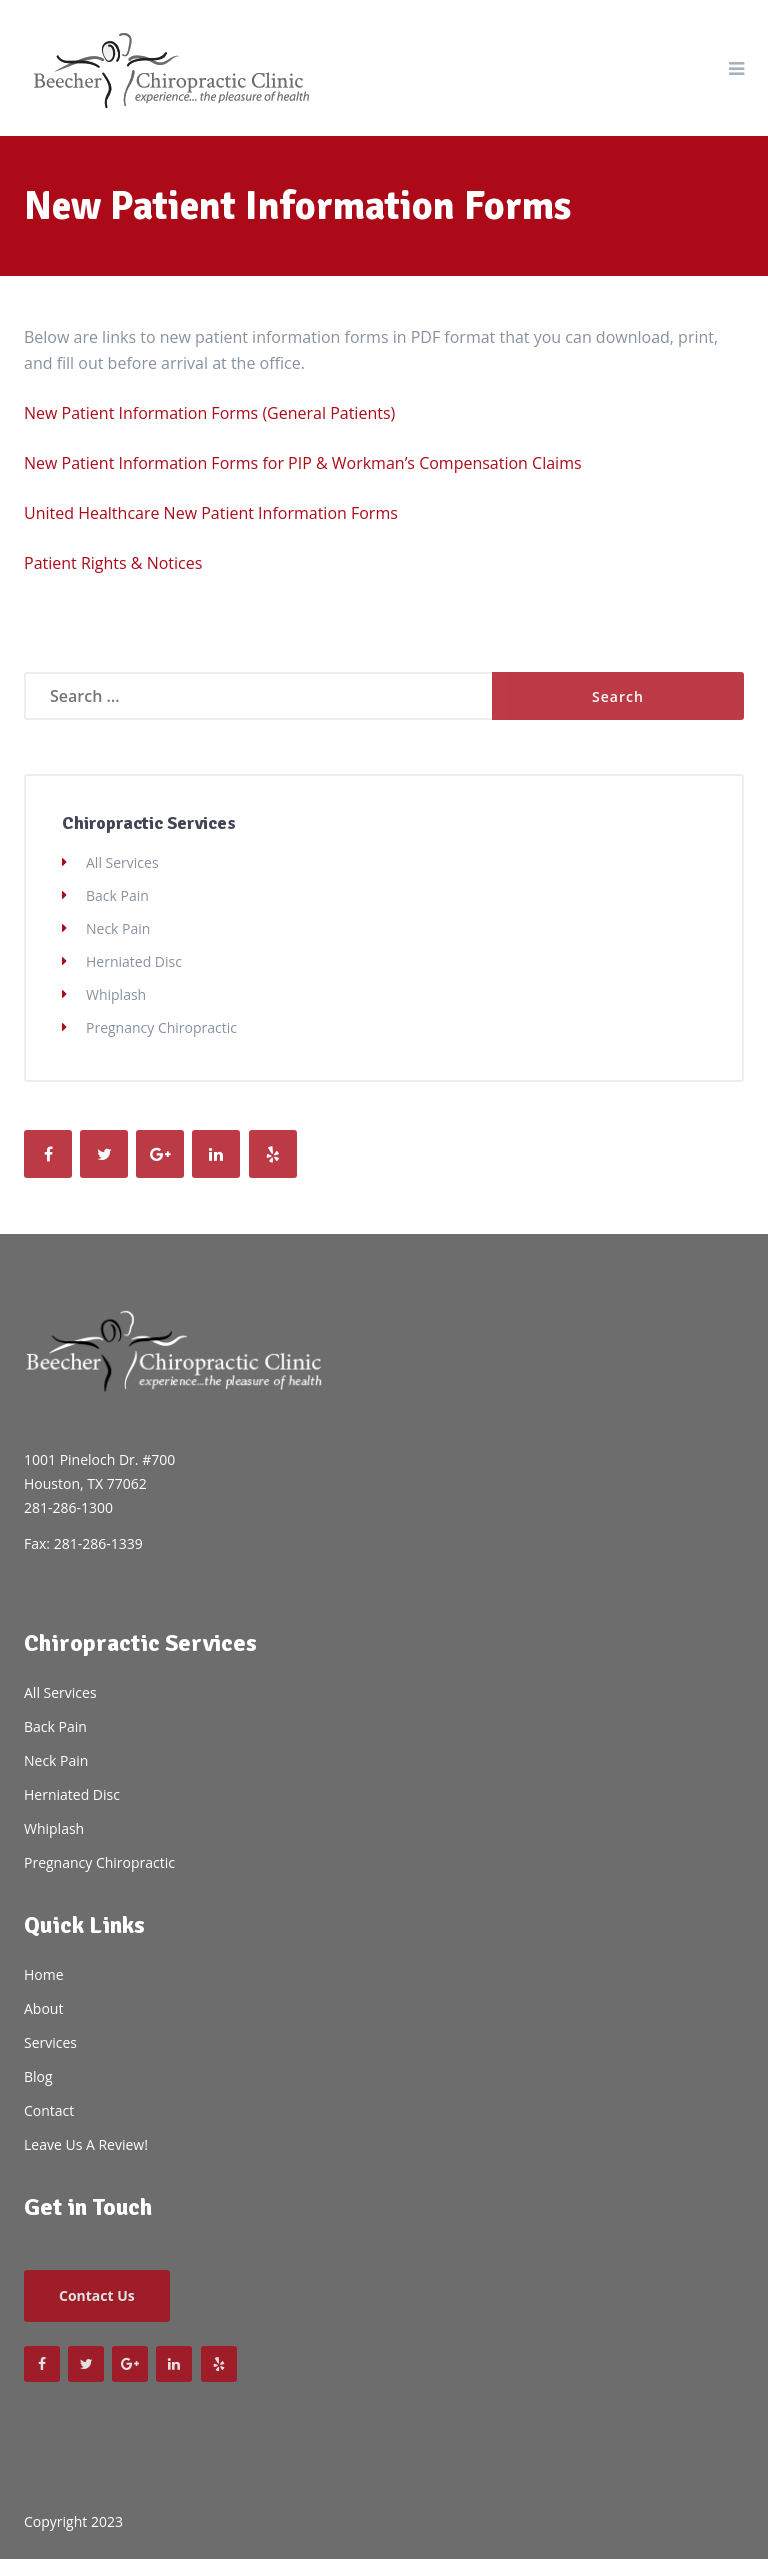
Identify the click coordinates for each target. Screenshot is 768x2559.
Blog (38, 2076)
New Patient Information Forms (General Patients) (209, 413)
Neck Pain (118, 928)
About (43, 2008)
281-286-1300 (68, 1507)
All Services (122, 862)
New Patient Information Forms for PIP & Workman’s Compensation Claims (303, 463)
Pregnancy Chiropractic (161, 1027)
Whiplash (116, 994)
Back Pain (117, 895)
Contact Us (97, 2295)
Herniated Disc (134, 961)
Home (44, 1974)
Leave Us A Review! (86, 2144)
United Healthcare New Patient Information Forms (211, 513)
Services (50, 2042)
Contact (49, 2110)
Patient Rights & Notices (113, 563)
